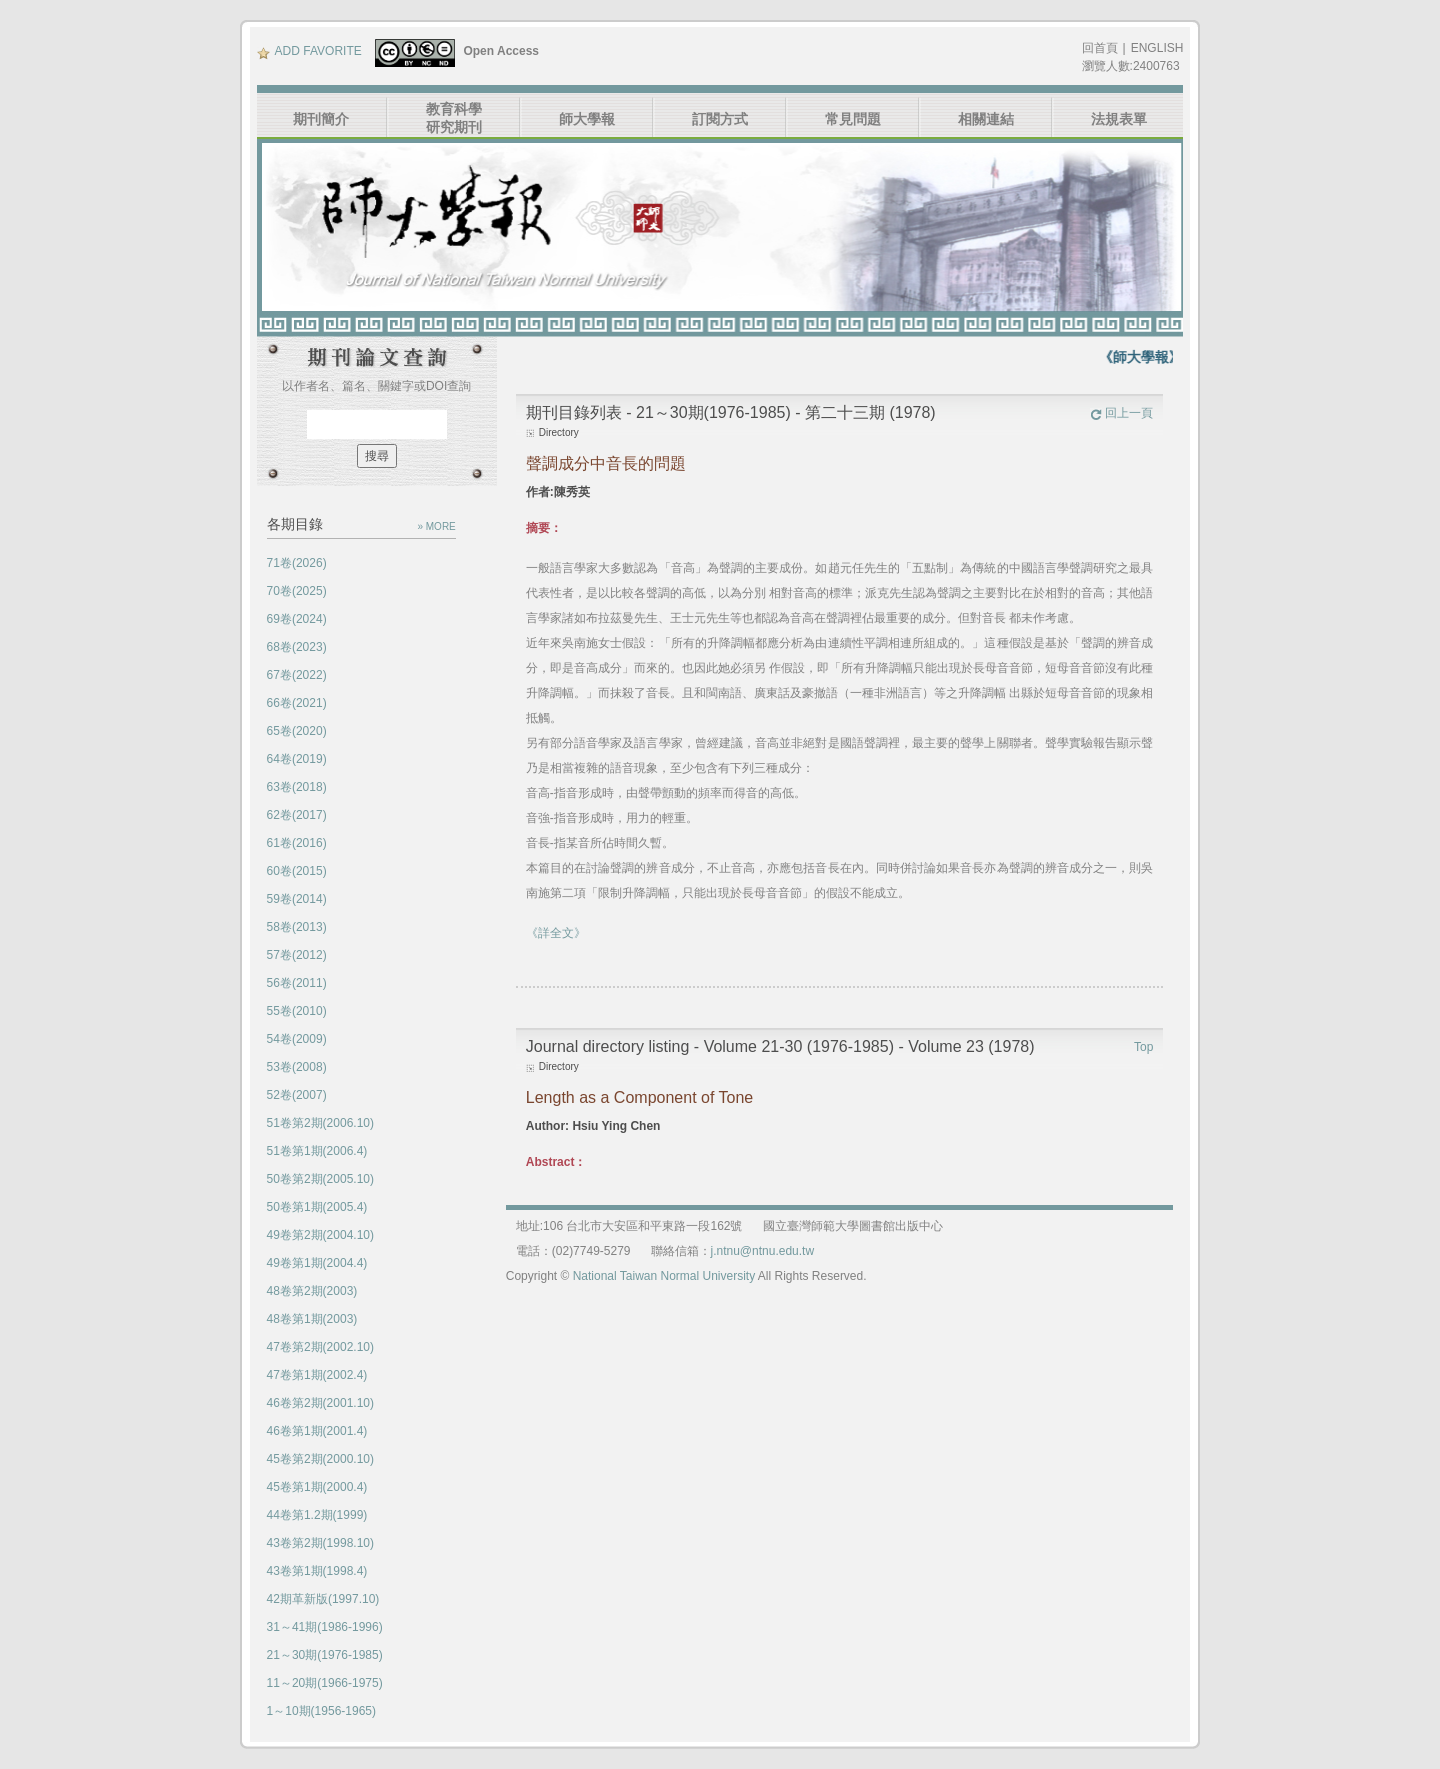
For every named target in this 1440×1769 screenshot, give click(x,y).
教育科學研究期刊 (454, 118)
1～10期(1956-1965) (321, 1711)
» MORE (436, 526)
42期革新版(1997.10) (323, 1599)
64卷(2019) (297, 759)
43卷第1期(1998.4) (317, 1571)
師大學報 (587, 119)
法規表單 (1119, 119)
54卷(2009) (297, 1039)
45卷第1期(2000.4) (317, 1487)
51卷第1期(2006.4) (317, 1151)
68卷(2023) (297, 647)
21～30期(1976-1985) (325, 1655)
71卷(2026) (297, 563)
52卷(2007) (297, 1095)
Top (1143, 1047)
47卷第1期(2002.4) (317, 1375)
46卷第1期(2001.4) (317, 1431)
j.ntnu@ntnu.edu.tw (763, 1251)
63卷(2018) (297, 787)
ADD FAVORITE (309, 51)
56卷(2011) (297, 983)
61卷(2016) (297, 843)
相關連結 (986, 119)
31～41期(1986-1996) (325, 1627)
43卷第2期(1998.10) (320, 1543)
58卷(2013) (297, 927)
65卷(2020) (297, 731)
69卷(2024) (297, 619)
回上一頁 (1121, 413)
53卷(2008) (297, 1067)
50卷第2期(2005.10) (320, 1179)
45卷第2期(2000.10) (320, 1459)
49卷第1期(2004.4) (317, 1263)
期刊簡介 (321, 119)
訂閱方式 (720, 119)
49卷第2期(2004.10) (320, 1235)
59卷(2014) (297, 899)
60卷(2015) (297, 871)
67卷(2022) (297, 675)
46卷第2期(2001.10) (320, 1403)
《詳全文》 (556, 933)
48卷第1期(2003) (312, 1319)
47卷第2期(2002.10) (320, 1347)
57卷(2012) (297, 955)
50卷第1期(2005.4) (317, 1207)
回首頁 (1100, 48)
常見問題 (853, 119)
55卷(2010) (297, 1011)
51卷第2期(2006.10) (320, 1123)
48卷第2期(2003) (312, 1291)
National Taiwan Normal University (664, 1276)
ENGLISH (1157, 48)
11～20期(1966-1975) (325, 1683)
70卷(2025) (297, 591)
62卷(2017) (297, 815)
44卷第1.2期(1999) (317, 1515)
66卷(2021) (297, 703)
